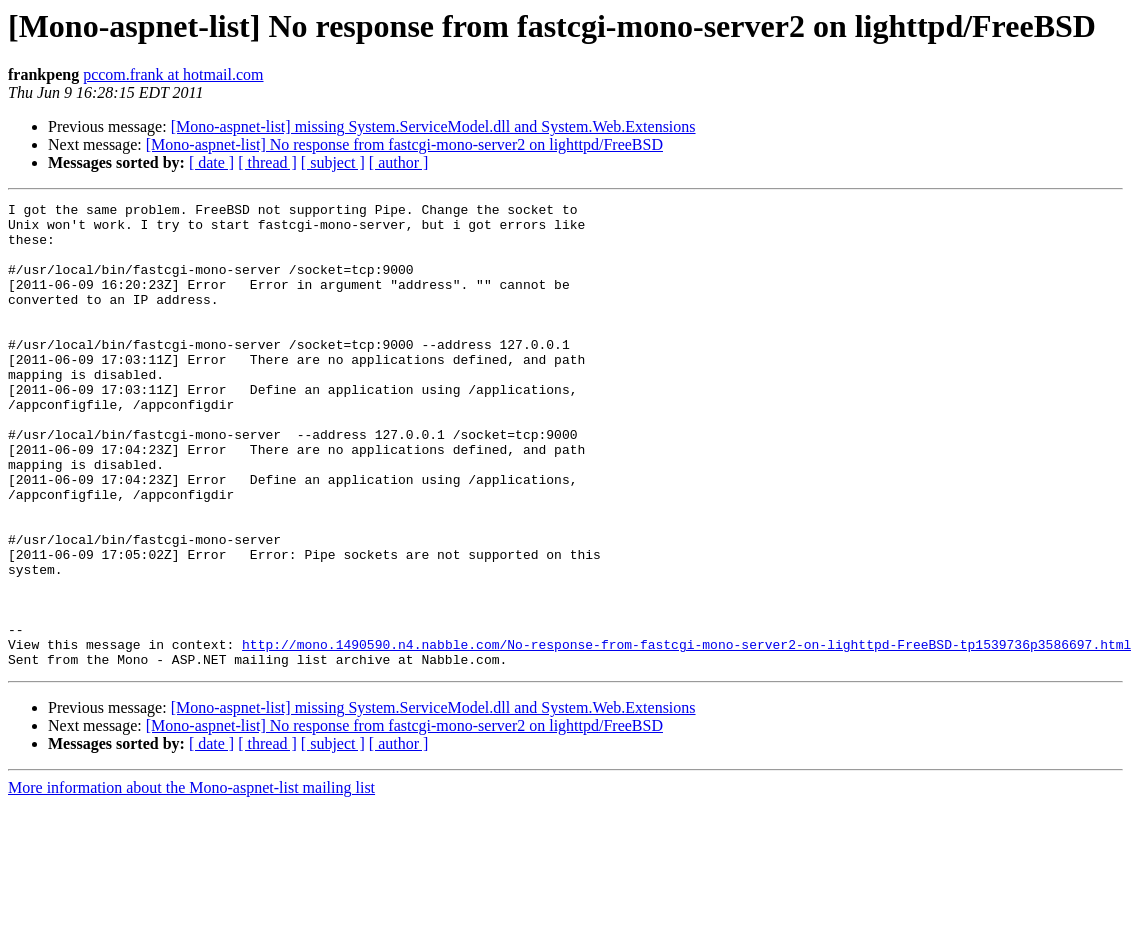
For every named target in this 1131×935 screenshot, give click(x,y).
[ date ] (211, 162)
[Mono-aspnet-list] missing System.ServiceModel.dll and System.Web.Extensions (433, 126)
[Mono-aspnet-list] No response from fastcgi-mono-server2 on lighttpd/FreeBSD (404, 144)
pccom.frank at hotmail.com (173, 74)
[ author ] (399, 162)
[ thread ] (267, 162)
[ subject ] (333, 162)
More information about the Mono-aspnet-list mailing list (191, 880)
